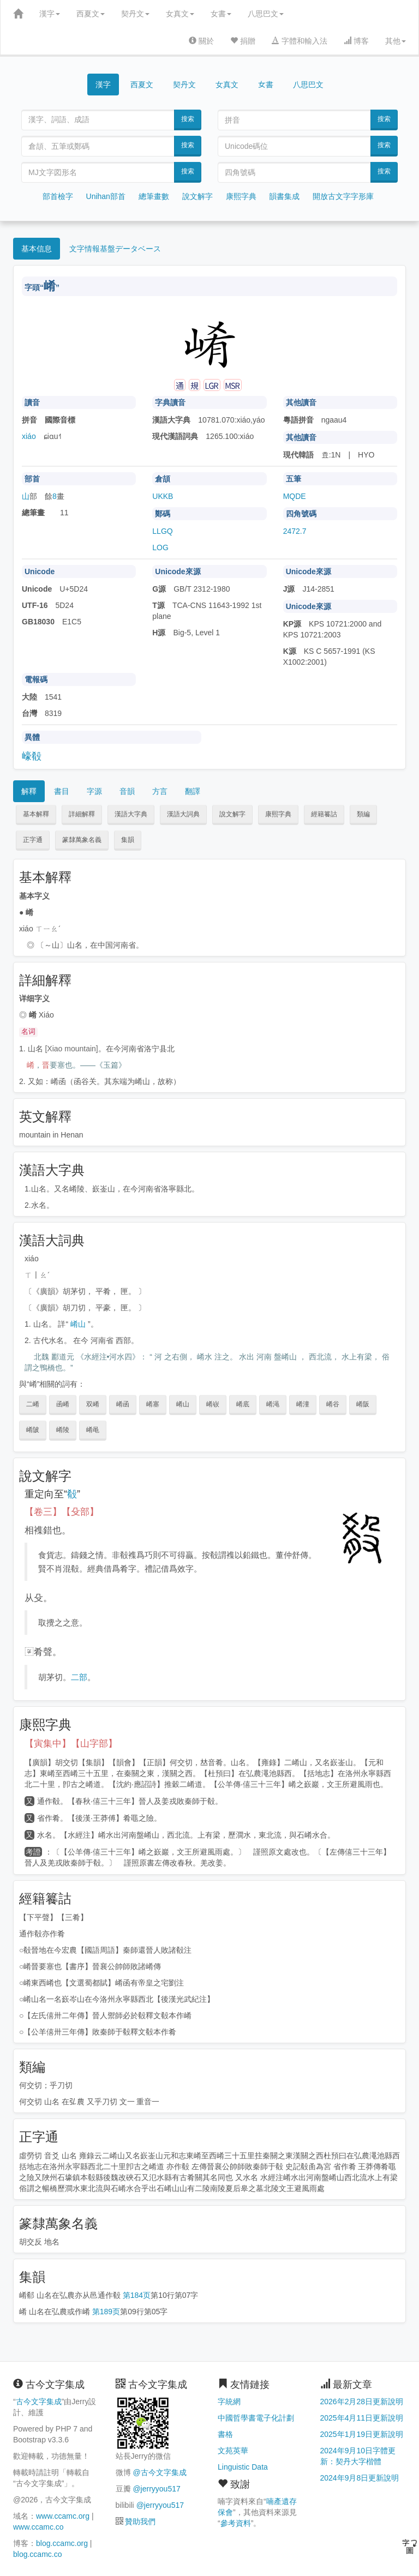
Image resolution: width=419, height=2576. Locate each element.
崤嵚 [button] (212, 1404)
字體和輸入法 (299, 41)
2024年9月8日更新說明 (359, 2477)
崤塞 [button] (152, 1404)
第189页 (106, 2311)
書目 (61, 791)
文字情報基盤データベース (115, 248)
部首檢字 (58, 196)
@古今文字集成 (159, 2472)
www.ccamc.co (38, 2527)
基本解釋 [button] (36, 814)
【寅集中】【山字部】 (71, 1743)
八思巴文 (266, 13)
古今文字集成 (39, 2401)
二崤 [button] (32, 1404)
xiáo (29, 436)
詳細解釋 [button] (82, 814)
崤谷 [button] (332, 1404)
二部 (79, 1677)
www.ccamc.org (62, 2516)
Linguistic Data (243, 2467)
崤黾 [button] (92, 1430)
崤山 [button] (182, 1404)
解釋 (29, 791)
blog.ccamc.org (62, 2543)
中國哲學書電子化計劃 (256, 2418)
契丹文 (135, 13)
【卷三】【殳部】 (62, 1512)
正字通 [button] (33, 840)
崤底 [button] (242, 1404)
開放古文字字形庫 (343, 196)
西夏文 (90, 13)
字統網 (229, 2401)
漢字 (49, 13)
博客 (356, 41)
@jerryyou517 (156, 2488)
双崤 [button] (92, 1404)
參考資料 (235, 2523)
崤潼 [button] (302, 1404)
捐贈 (242, 41)
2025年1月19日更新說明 (362, 2434)
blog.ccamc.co (37, 2554)
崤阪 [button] (362, 1404)
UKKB (162, 496)
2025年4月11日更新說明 (362, 2418)
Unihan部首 (105, 196)
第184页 (137, 2295)
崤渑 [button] (272, 1404)
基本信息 (36, 248)
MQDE (294, 496)
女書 (221, 13)
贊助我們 (140, 2521)
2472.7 (295, 531)
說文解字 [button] (232, 814)
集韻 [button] (127, 840)
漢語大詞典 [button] (183, 814)
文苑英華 (233, 2450)
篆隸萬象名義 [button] (81, 840)
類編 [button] (363, 814)
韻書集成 (284, 196)
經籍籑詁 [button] (324, 814)
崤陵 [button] (62, 1430)
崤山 (78, 1324)
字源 (94, 791)
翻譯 (192, 791)
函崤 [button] (62, 1404)
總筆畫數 (154, 196)
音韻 (127, 791)
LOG (160, 547)
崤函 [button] (122, 1404)
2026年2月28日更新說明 (362, 2401)
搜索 (187, 119)
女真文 (180, 13)
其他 (395, 41)
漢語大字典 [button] (131, 814)
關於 (201, 41)
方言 (159, 791)
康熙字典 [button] (278, 814)
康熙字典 (241, 196)
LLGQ (162, 531)
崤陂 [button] (32, 1430)
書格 (225, 2434)
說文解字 (197, 196)
